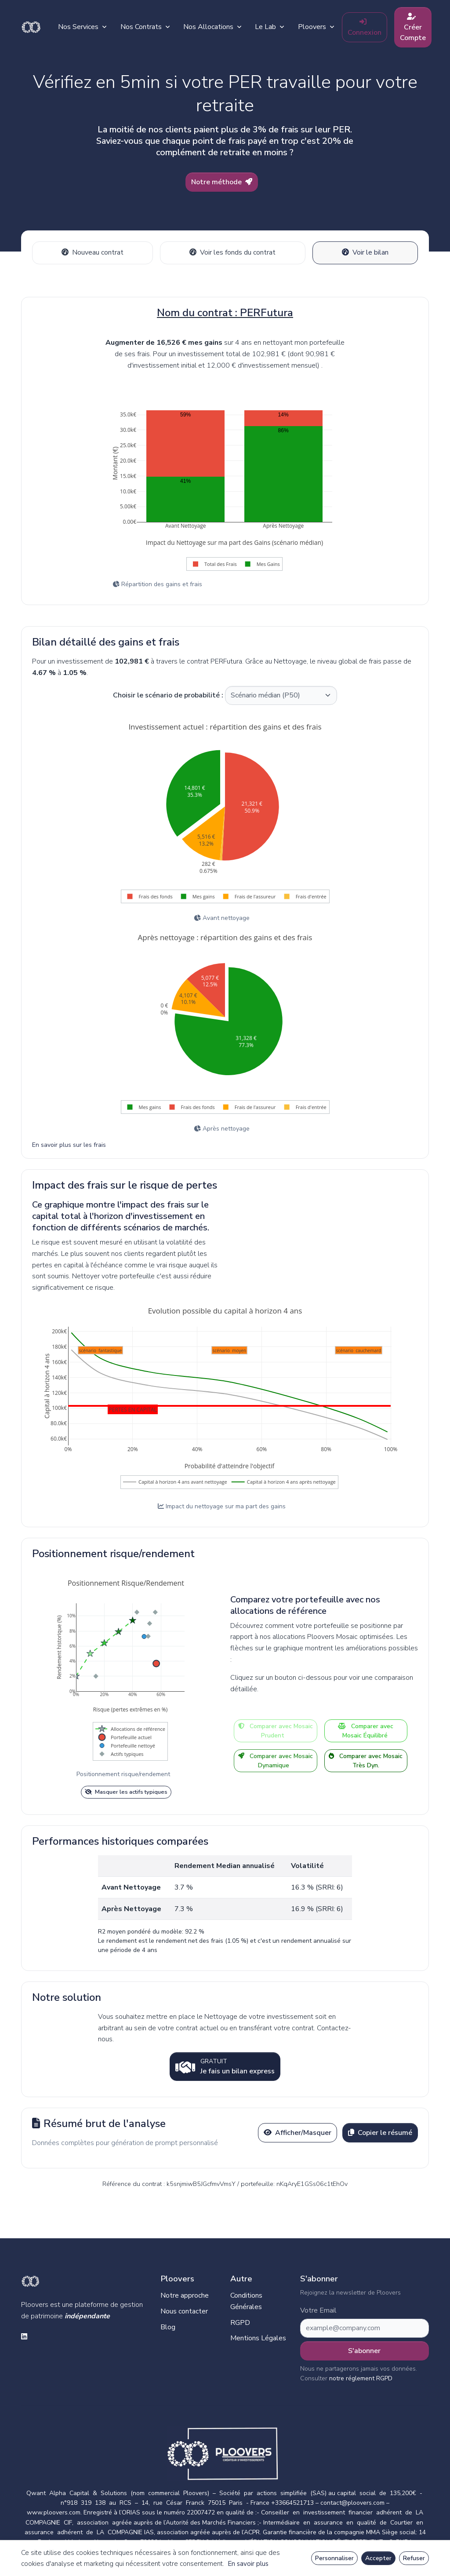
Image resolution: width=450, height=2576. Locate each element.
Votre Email (318, 2308)
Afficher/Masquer (297, 2130)
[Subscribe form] (364, 2325)
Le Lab (279, 27)
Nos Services (92, 27)
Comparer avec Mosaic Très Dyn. (366, 1758)
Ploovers (326, 27)
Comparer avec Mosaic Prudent (275, 1728)
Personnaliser (334, 2558)
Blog (167, 2324)
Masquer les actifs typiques (126, 1789)
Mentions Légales (258, 2335)
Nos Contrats (155, 27)
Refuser (414, 2558)
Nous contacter (184, 2308)
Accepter (378, 2558)
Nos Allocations (222, 27)
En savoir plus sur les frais (69, 1142)
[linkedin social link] (24, 2334)
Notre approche (184, 2293)
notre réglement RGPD (360, 2376)
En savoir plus (248, 2563)
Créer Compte (423, 28)
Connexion (375, 27)
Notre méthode (221, 182)
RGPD (240, 2320)
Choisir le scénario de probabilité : (168, 693)
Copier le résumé (380, 2130)
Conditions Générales (246, 2299)
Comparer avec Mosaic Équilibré (365, 1728)
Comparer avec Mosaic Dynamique (275, 1758)
